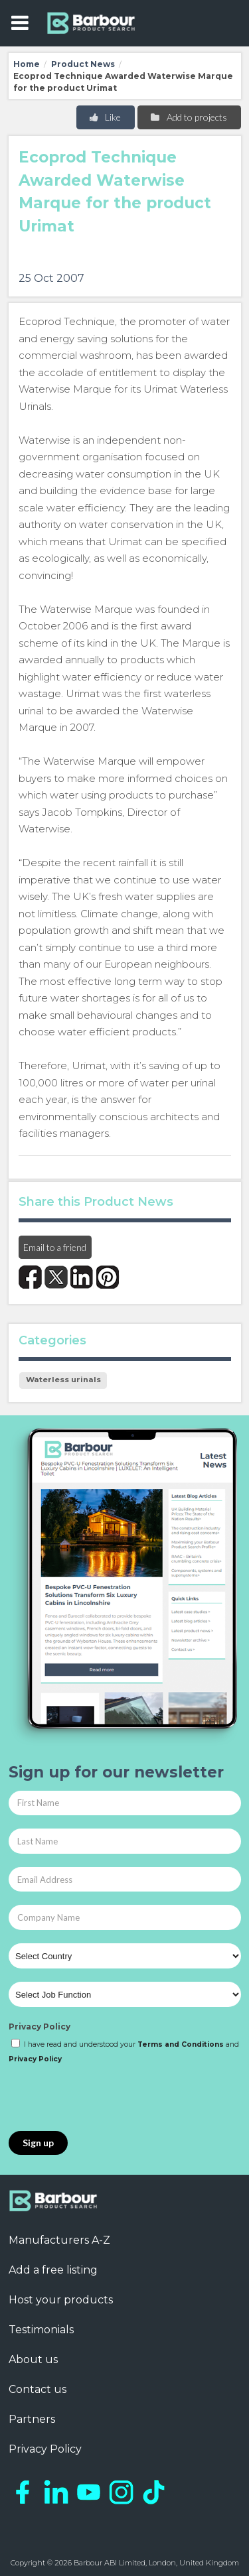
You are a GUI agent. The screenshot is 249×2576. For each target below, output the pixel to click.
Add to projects (188, 117)
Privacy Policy (39, 2026)
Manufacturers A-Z (59, 2240)
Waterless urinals (63, 1379)
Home (26, 64)
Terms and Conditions (180, 2044)
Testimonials (41, 2329)
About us (33, 2359)
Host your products (61, 2299)
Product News (83, 64)
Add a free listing (53, 2270)
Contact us (37, 2389)
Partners (32, 2419)
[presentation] (109, 2098)
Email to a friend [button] (54, 1247)
